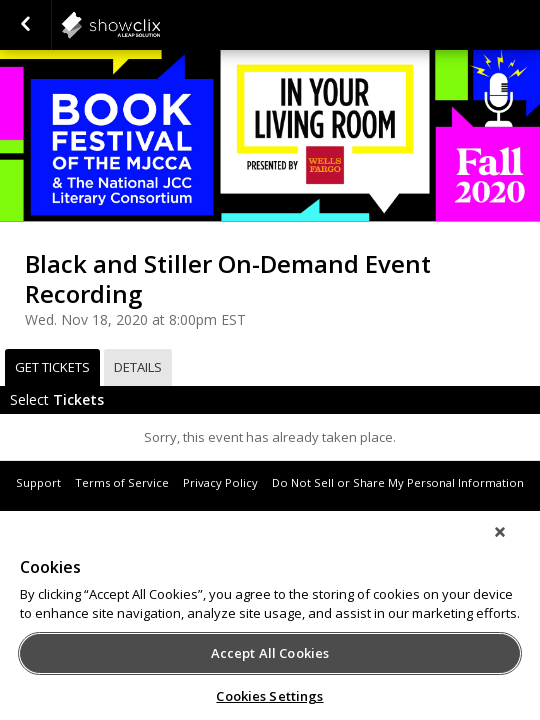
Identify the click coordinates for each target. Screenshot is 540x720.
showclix (160, 25)
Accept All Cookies (270, 653)
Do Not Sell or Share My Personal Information (398, 482)
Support (38, 482)
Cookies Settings (269, 696)
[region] (270, 622)
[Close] (514, 545)
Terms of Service (122, 482)
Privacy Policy (220, 482)
